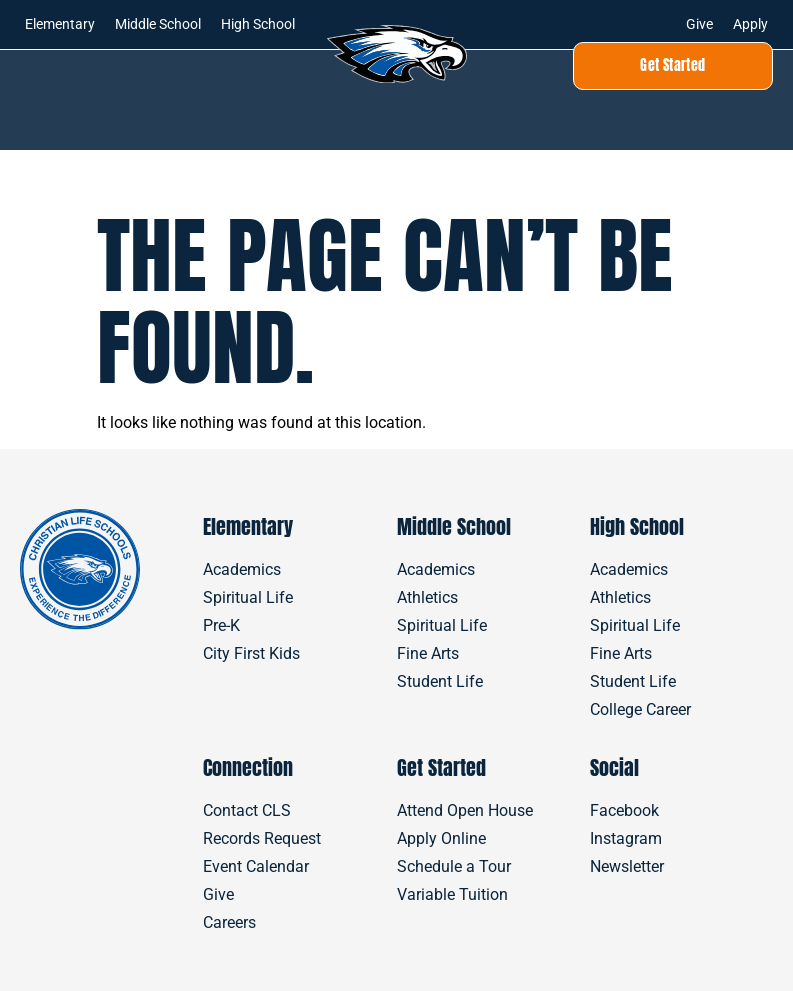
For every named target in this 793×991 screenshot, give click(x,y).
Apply (750, 24)
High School (258, 24)
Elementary (60, 24)
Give (699, 24)
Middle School (158, 24)
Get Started (441, 767)
